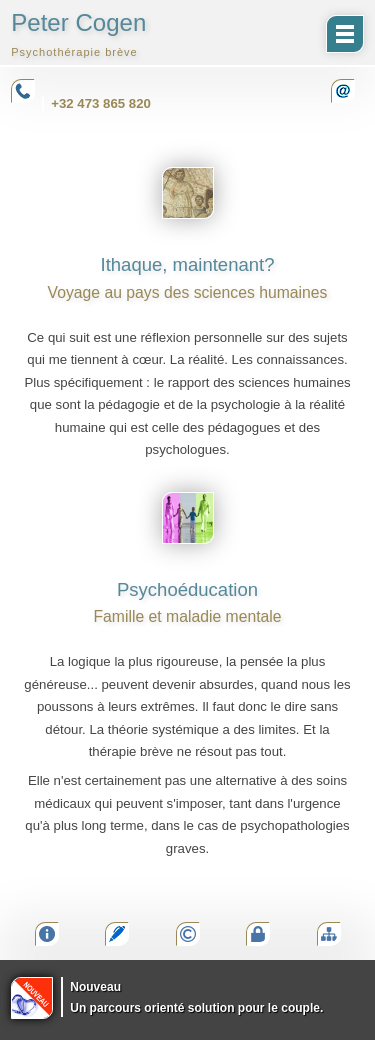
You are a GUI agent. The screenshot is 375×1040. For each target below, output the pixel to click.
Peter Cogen (78, 33)
